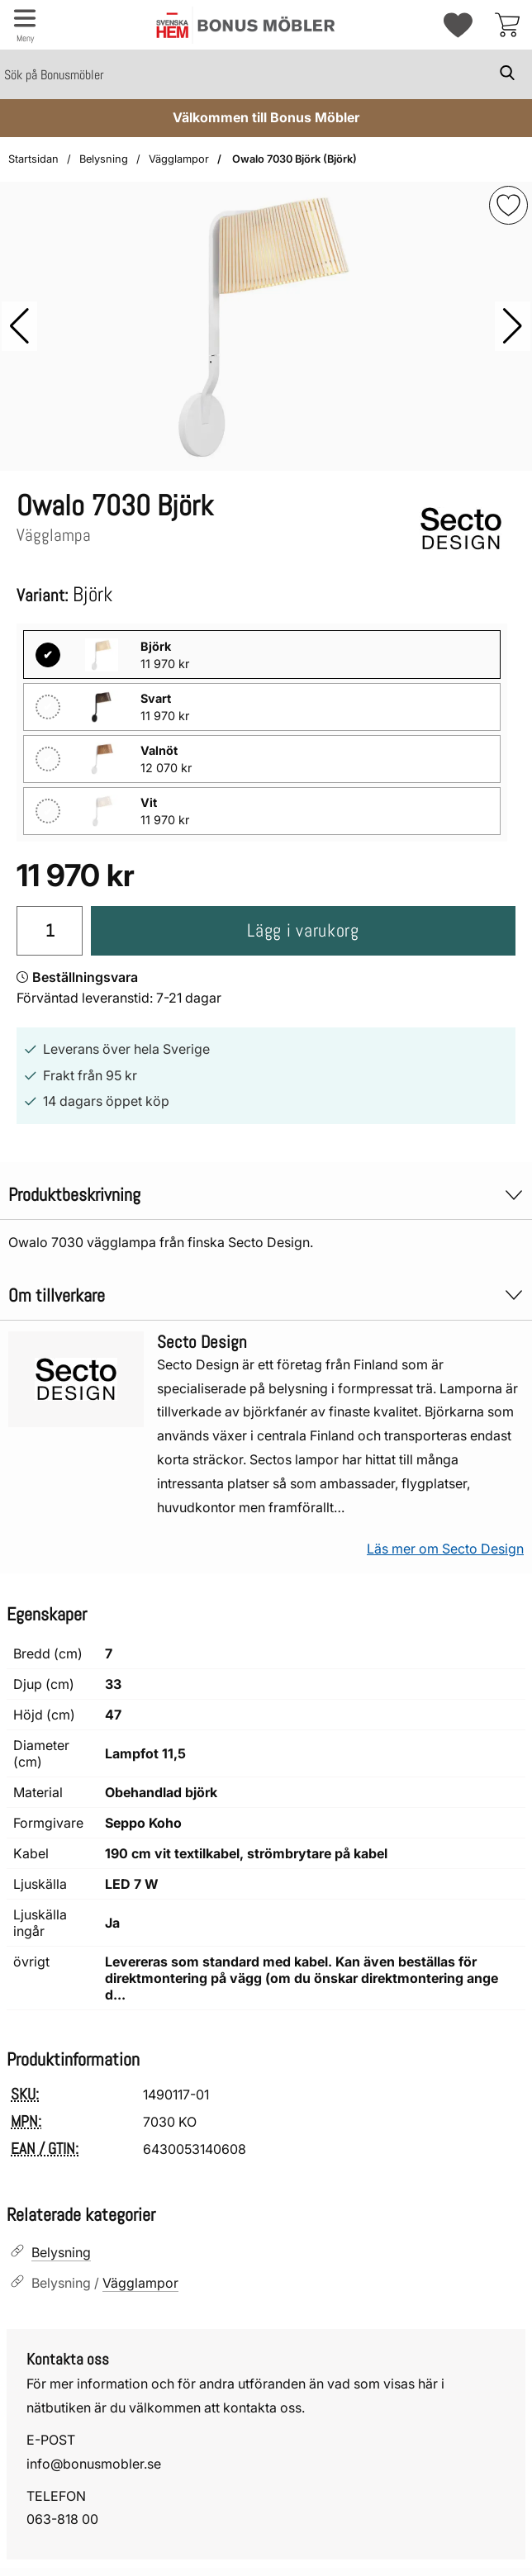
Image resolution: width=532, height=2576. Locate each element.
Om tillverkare (266, 1295)
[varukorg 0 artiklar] (507, 25)
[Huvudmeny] (25, 25)
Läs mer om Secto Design (445, 1548)
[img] (508, 205)
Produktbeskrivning (266, 1195)
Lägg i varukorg (303, 930)
